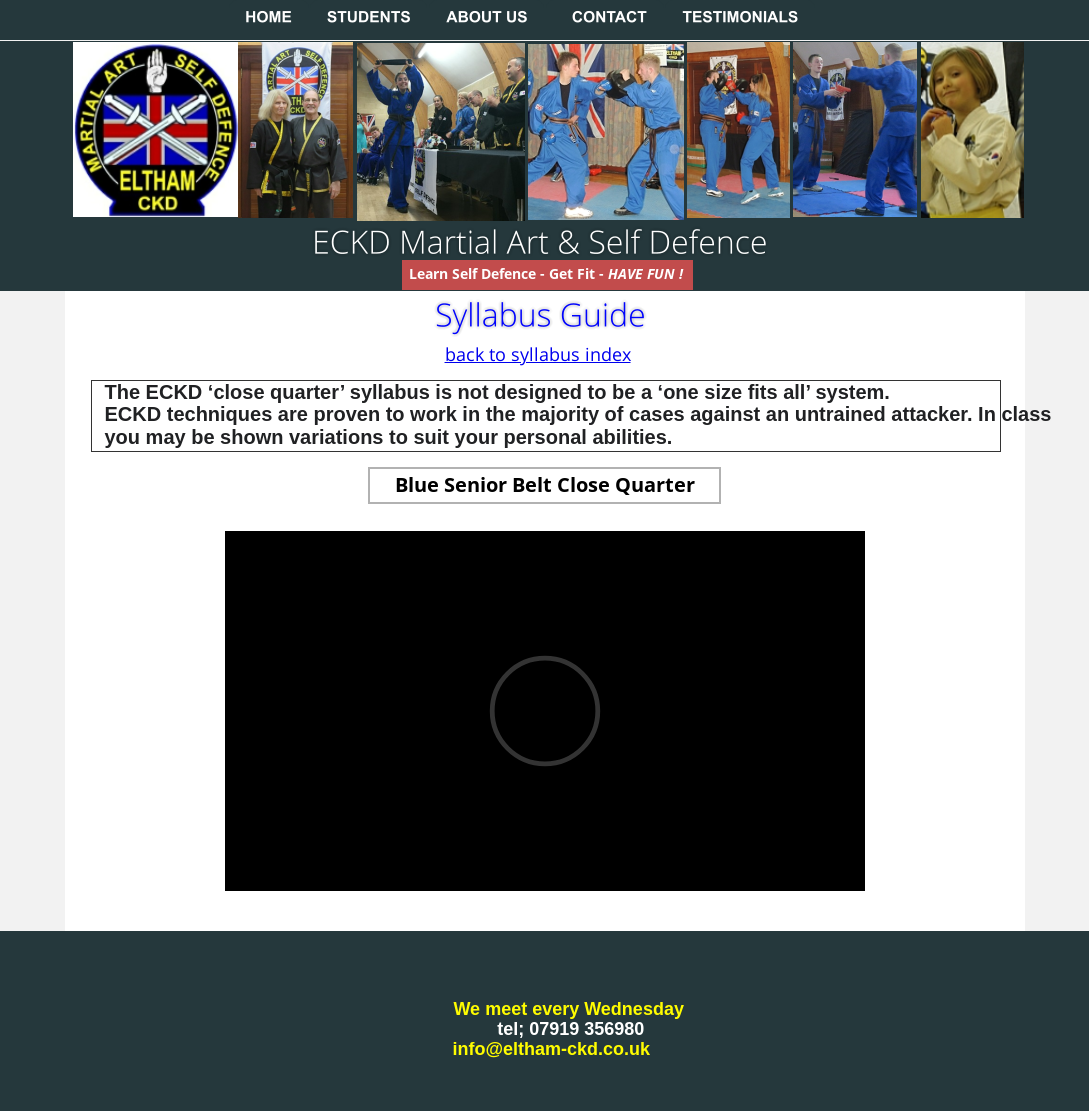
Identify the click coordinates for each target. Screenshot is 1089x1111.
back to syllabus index (538, 354)
